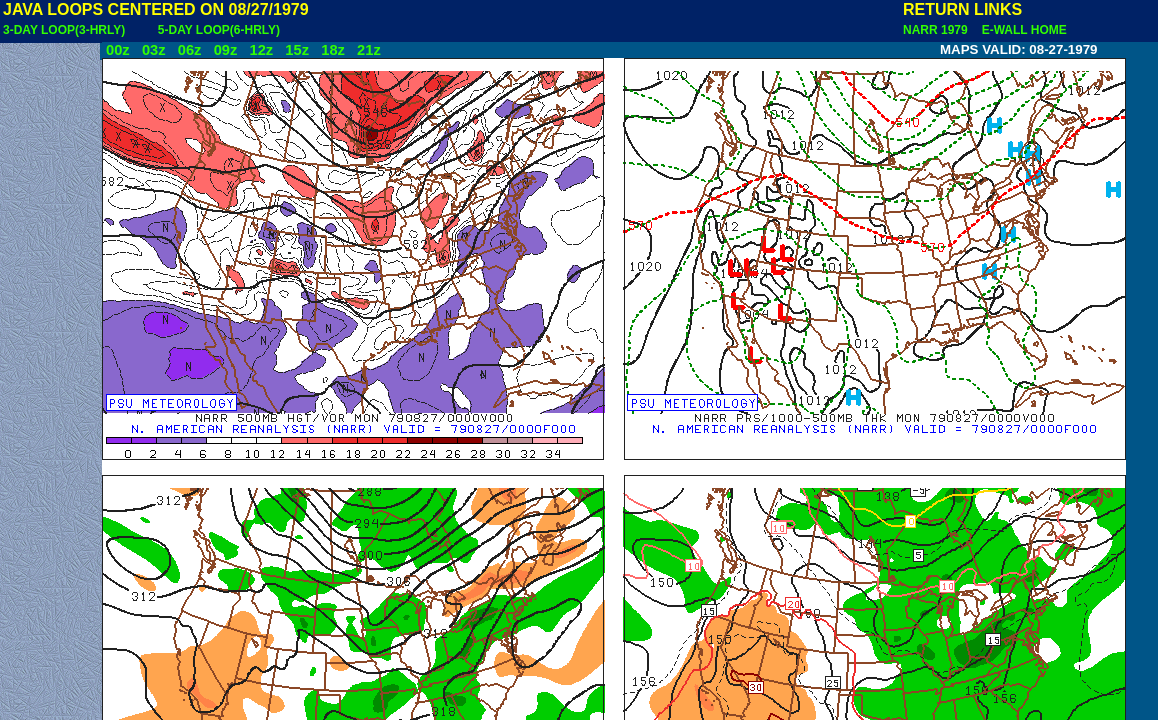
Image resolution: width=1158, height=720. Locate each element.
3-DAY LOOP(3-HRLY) (64, 30)
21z (369, 50)
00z (118, 50)
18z (333, 50)
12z (261, 50)
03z (154, 50)
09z (226, 50)
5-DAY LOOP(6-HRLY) (219, 30)
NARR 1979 (937, 30)
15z (297, 50)
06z (190, 50)
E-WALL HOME (1021, 30)
